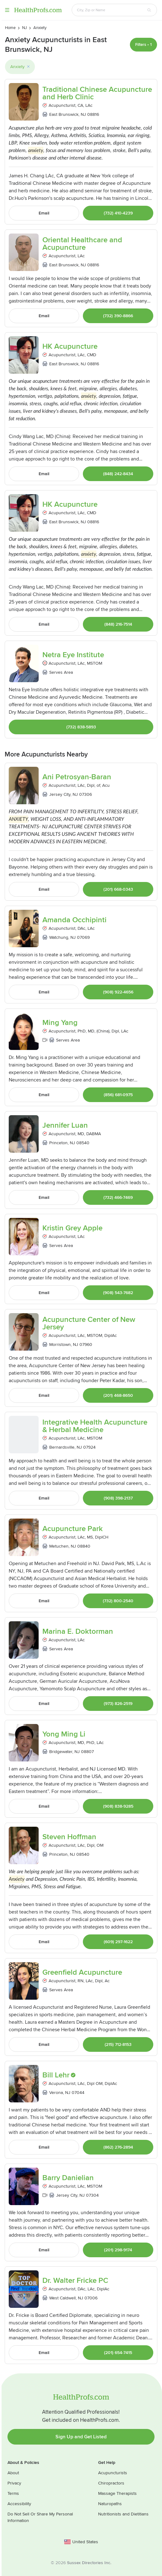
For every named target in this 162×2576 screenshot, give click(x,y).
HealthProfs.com (38, 10)
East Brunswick (64, 114)
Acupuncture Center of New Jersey (88, 1323)
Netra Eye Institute (73, 655)
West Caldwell (62, 2298)
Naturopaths (110, 2503)
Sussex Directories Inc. (89, 2562)
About (13, 2472)
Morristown (60, 1344)
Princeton (58, 1142)
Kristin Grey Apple (72, 1228)
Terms (13, 2493)
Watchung (58, 937)
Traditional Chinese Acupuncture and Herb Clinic (97, 93)
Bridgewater (60, 1751)
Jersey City (59, 794)
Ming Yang (60, 1023)
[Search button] (149, 10)
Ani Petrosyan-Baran (76, 777)
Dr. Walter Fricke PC (75, 2280)
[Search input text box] (110, 10)
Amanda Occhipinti (74, 920)
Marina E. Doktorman (77, 1631)
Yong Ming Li (63, 1734)
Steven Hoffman (69, 1837)
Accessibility (19, 2503)
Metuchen (59, 1546)
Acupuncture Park (72, 1529)
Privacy (14, 2483)
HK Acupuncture (70, 346)
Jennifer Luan (65, 1125)
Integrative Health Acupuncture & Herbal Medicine (94, 1426)
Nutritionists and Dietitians (123, 2514)
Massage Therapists (117, 2493)
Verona (56, 2092)
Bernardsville (61, 1447)
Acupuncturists (112, 2472)
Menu (7, 10)
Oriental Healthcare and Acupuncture (82, 243)
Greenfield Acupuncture (82, 1972)
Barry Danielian (68, 2178)
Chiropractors (111, 2483)
